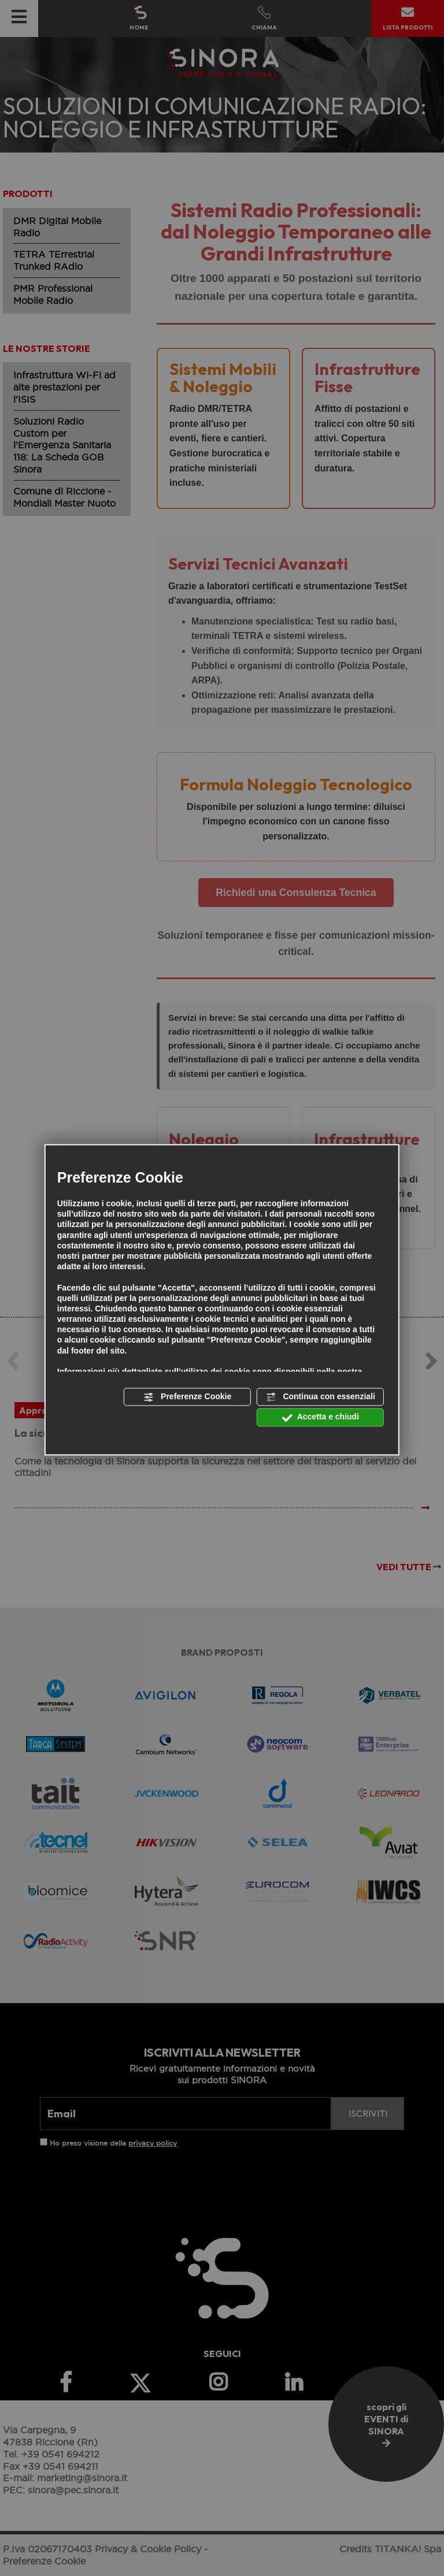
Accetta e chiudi (320, 1417)
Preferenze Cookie (187, 1397)
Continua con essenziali (320, 1397)
